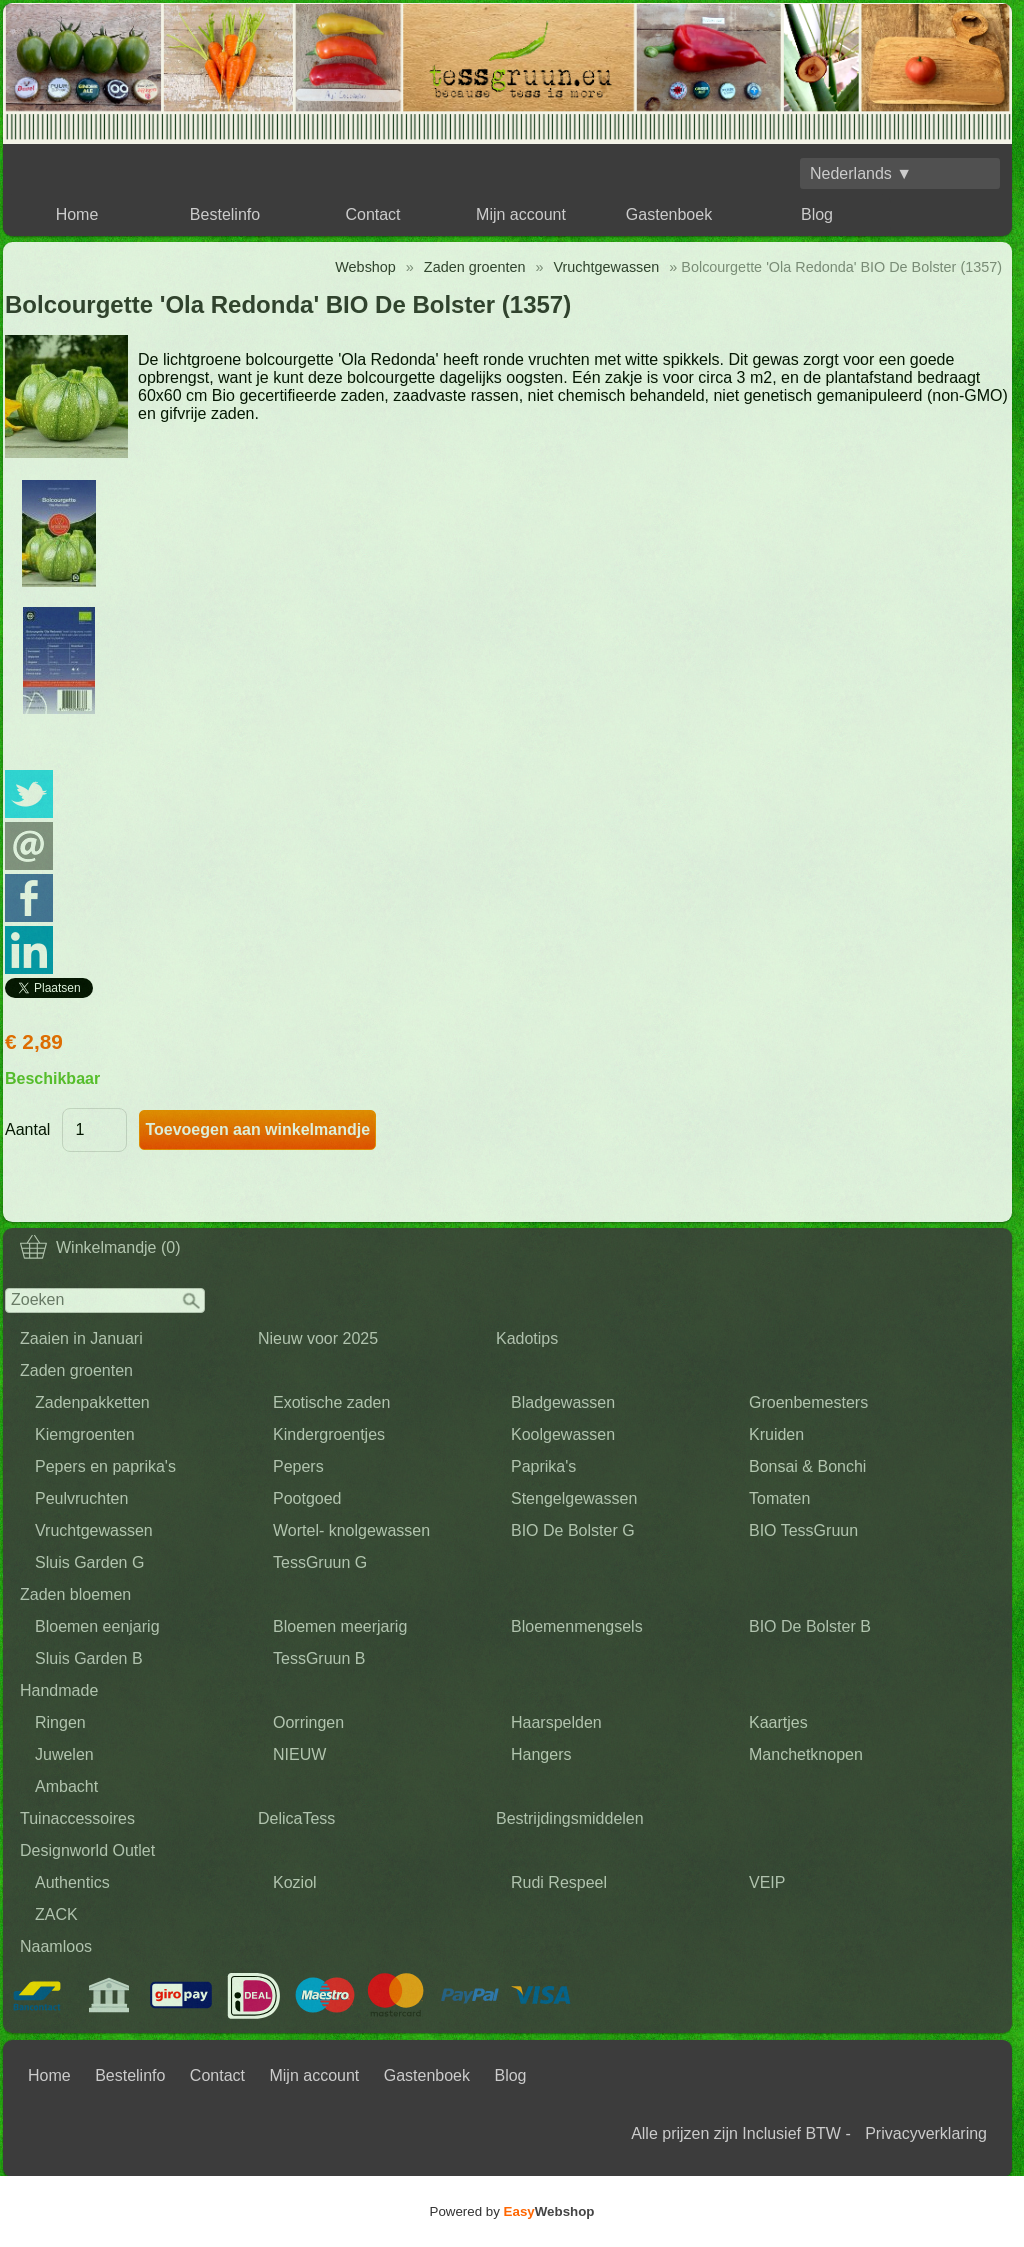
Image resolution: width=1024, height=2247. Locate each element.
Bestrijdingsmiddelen (570, 1818)
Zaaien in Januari (81, 1338)
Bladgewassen (563, 1402)
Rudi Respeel (559, 1882)
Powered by (512, 2211)
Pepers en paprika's (105, 1466)
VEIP (767, 1882)
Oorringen (308, 1722)
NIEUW (299, 1754)
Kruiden (776, 1434)
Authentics (72, 1882)
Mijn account (521, 214)
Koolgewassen (563, 1434)
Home (77, 214)
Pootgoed (307, 1498)
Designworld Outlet (87, 1850)
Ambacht (66, 1786)
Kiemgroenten (85, 1434)
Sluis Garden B (89, 1658)
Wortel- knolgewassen (351, 1530)
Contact (372, 214)
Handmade (59, 1690)
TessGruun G (320, 1562)
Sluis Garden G (89, 1562)
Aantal (27, 1129)
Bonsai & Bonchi (807, 1466)
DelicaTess (296, 1818)
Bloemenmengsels (577, 1626)
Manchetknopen (806, 1754)
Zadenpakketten (92, 1402)
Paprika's (543, 1466)
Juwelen (64, 1754)
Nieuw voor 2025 (318, 1338)
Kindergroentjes (329, 1434)
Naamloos (56, 1946)
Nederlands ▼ (861, 173)
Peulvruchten (81, 1498)
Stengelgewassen (574, 1498)
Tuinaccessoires (77, 1818)
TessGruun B (319, 1658)
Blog (817, 214)
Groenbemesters (808, 1402)
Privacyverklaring (926, 2133)
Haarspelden (556, 1722)
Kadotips (527, 1338)
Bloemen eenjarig (97, 1626)
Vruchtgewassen (94, 1530)
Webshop (365, 267)
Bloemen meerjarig (340, 1626)
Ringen (60, 1722)
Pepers (298, 1466)
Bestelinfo (225, 214)
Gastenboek (669, 214)
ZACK (56, 1914)
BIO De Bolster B (810, 1626)
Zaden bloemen (75, 1594)
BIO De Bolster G (573, 1530)
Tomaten (779, 1498)
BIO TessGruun (803, 1530)
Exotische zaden (331, 1402)
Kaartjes (778, 1722)
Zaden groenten (76, 1370)
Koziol (295, 1882)
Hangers (541, 1754)
